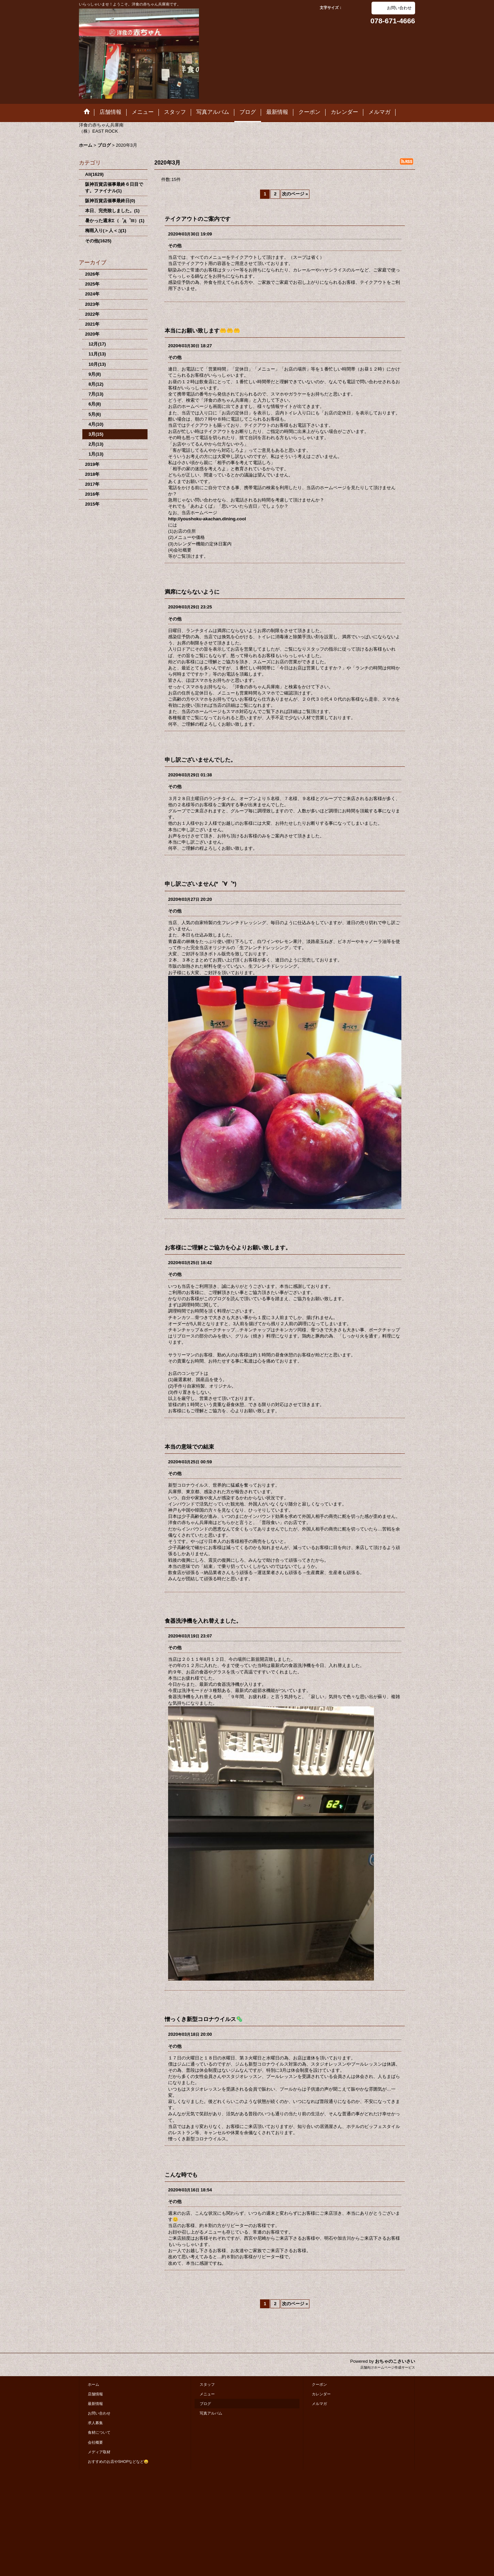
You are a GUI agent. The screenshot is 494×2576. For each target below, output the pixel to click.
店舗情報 (95, 2394)
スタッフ (207, 2384)
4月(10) (96, 424)
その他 (174, 245)
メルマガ (319, 2404)
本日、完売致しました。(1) (112, 210)
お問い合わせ (399, 7)
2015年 (92, 504)
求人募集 (95, 2423)
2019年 (92, 464)
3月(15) (96, 434)
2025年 (92, 284)
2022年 (92, 314)
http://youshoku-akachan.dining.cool (207, 518)
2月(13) (96, 444)
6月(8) (95, 404)
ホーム (93, 2384)
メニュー (207, 2394)
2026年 (92, 274)
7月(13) (96, 394)
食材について (99, 2432)
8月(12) (96, 384)
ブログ (205, 2404)
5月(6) (95, 414)
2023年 (92, 304)
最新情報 (95, 2404)
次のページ (295, 193)
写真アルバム (211, 2413)
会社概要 (95, 2442)
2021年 (92, 324)
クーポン (319, 2384)
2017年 (92, 484)
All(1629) (94, 174)
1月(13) (96, 454)
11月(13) (97, 353)
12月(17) (97, 344)
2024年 (92, 294)
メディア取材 (99, 2452)
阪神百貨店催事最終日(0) (110, 200)
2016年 (92, 494)
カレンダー (321, 2394)
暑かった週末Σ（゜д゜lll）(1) (114, 220)
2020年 (92, 334)
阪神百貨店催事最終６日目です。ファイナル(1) (114, 187)
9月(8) (95, 374)
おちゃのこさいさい (395, 2361)
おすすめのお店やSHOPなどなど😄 (118, 2461)
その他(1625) (98, 240)
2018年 (92, 474)
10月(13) (97, 364)
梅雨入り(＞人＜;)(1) (105, 230)
